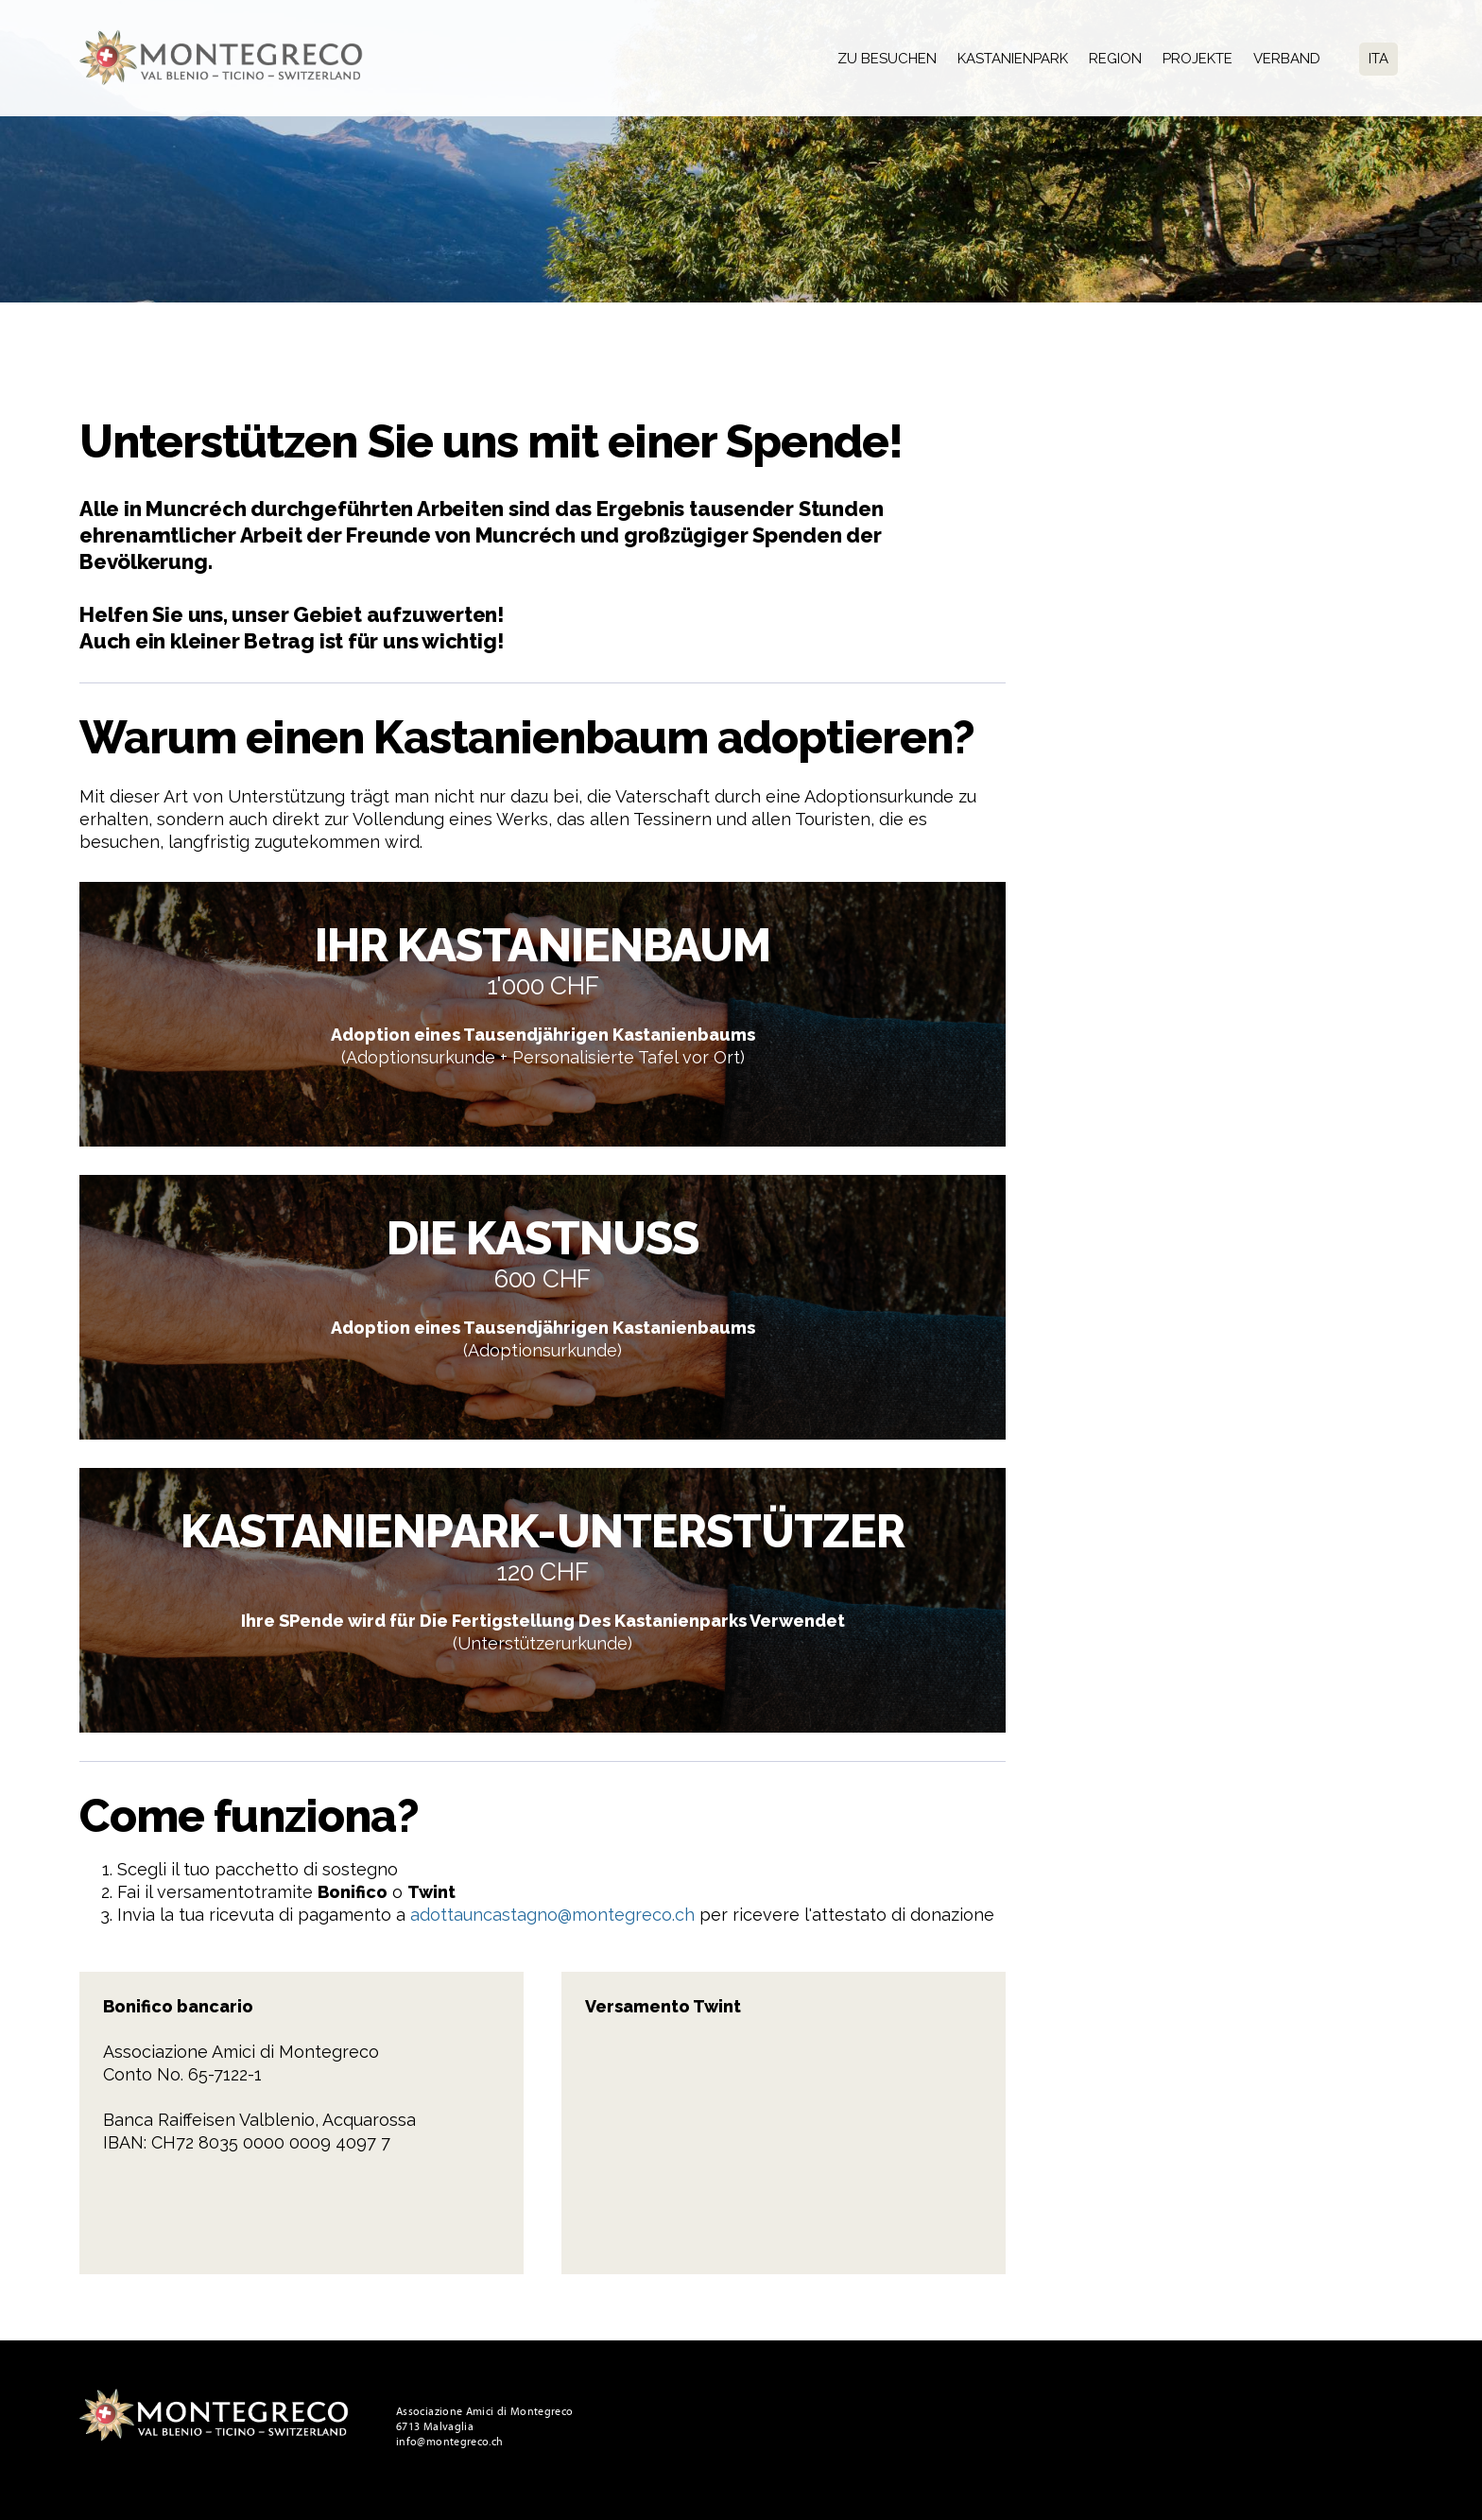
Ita (1378, 58)
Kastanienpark (1012, 58)
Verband (1286, 58)
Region (1115, 58)
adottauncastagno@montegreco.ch (552, 1915)
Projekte (1197, 58)
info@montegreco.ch (449, 2441)
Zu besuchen (887, 58)
